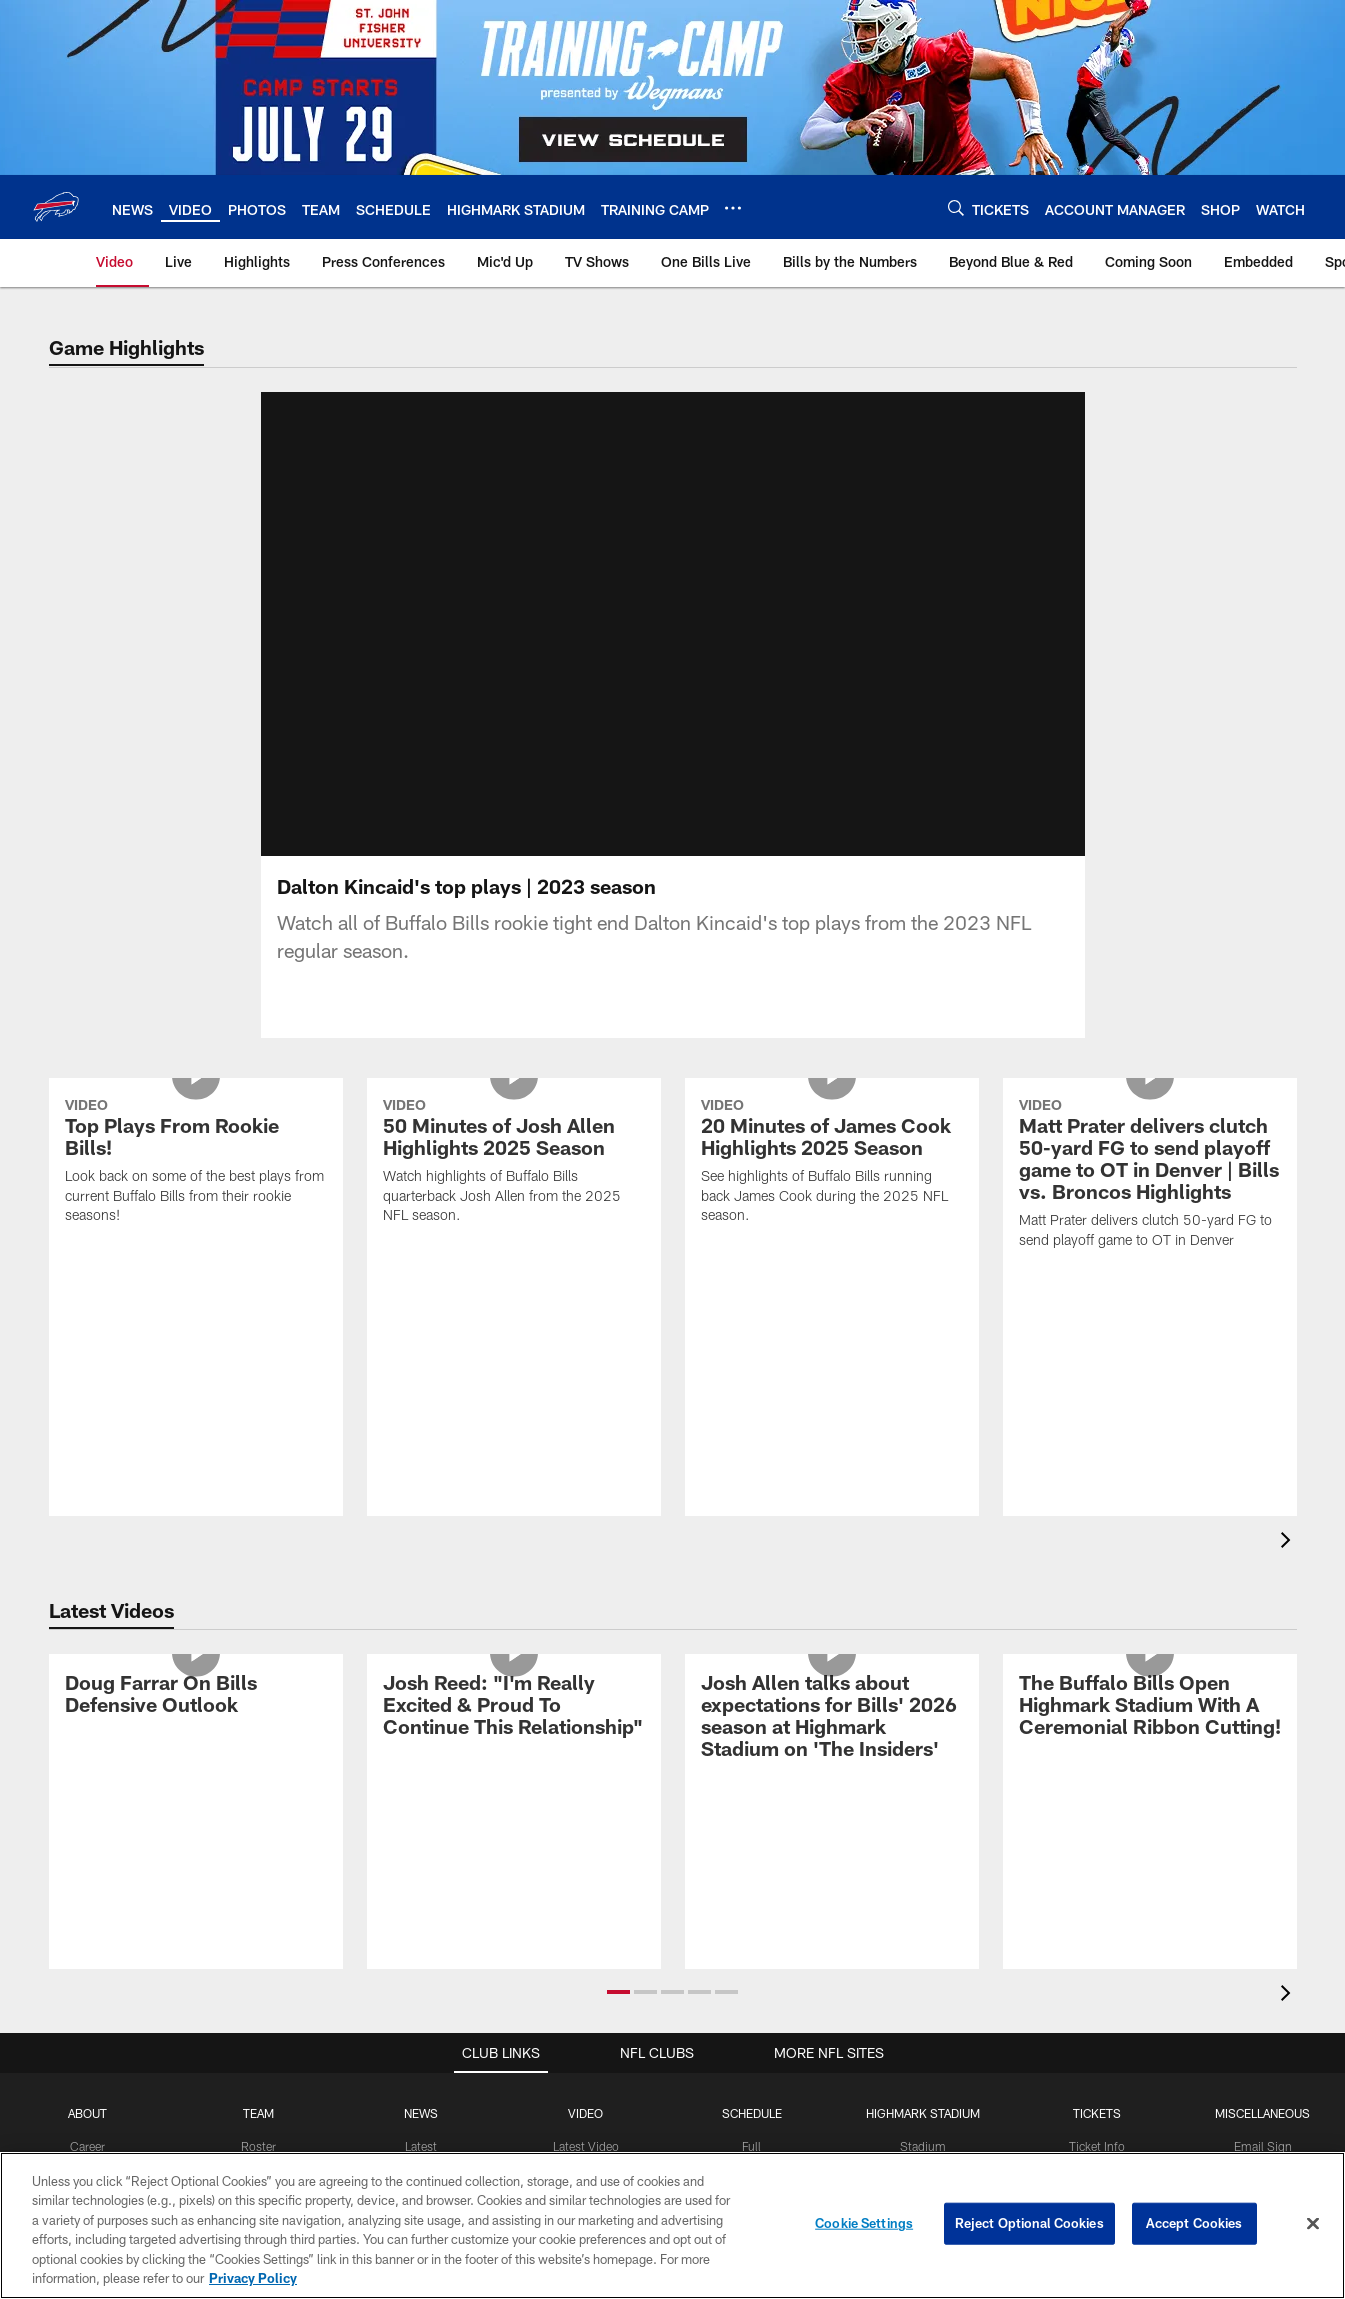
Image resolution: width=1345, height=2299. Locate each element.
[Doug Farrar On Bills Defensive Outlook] (196, 1720)
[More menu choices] (733, 208)
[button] (618, 2016)
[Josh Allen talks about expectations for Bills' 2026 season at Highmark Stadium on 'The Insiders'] (832, 1742)
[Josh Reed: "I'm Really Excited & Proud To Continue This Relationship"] (514, 1731)
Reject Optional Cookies (1029, 2223)
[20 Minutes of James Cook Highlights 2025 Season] (832, 1187)
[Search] (956, 207)
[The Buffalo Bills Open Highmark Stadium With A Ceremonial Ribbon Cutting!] (1150, 1731)
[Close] (1313, 2224)
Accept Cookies (1194, 2223)
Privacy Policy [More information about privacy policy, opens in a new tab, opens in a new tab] (253, 2278)
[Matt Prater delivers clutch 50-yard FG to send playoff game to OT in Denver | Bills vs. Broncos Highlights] (1150, 1200)
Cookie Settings (864, 2223)
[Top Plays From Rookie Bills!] (196, 1187)
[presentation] (1289, 1566)
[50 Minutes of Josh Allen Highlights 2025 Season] (514, 1187)
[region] (672, 2225)
